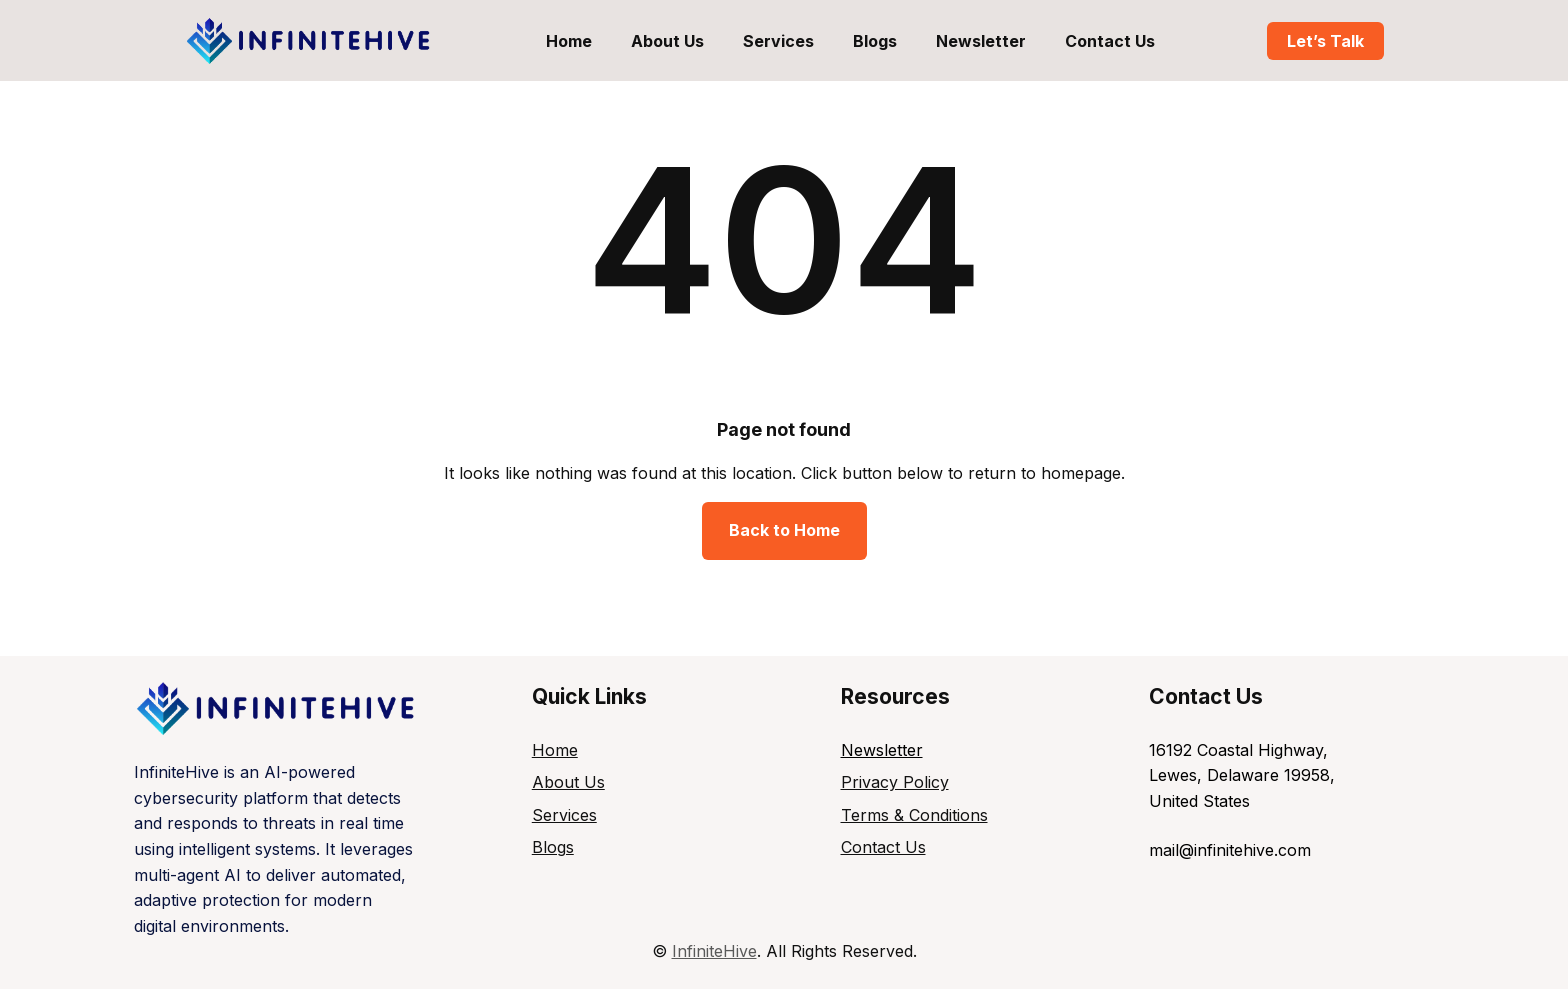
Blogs (553, 847)
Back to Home (784, 530)
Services (564, 815)
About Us (568, 782)
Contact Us (883, 847)
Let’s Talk (1325, 41)
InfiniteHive (714, 951)
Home (555, 750)
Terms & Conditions (914, 815)
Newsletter (882, 750)
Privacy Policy (895, 782)
